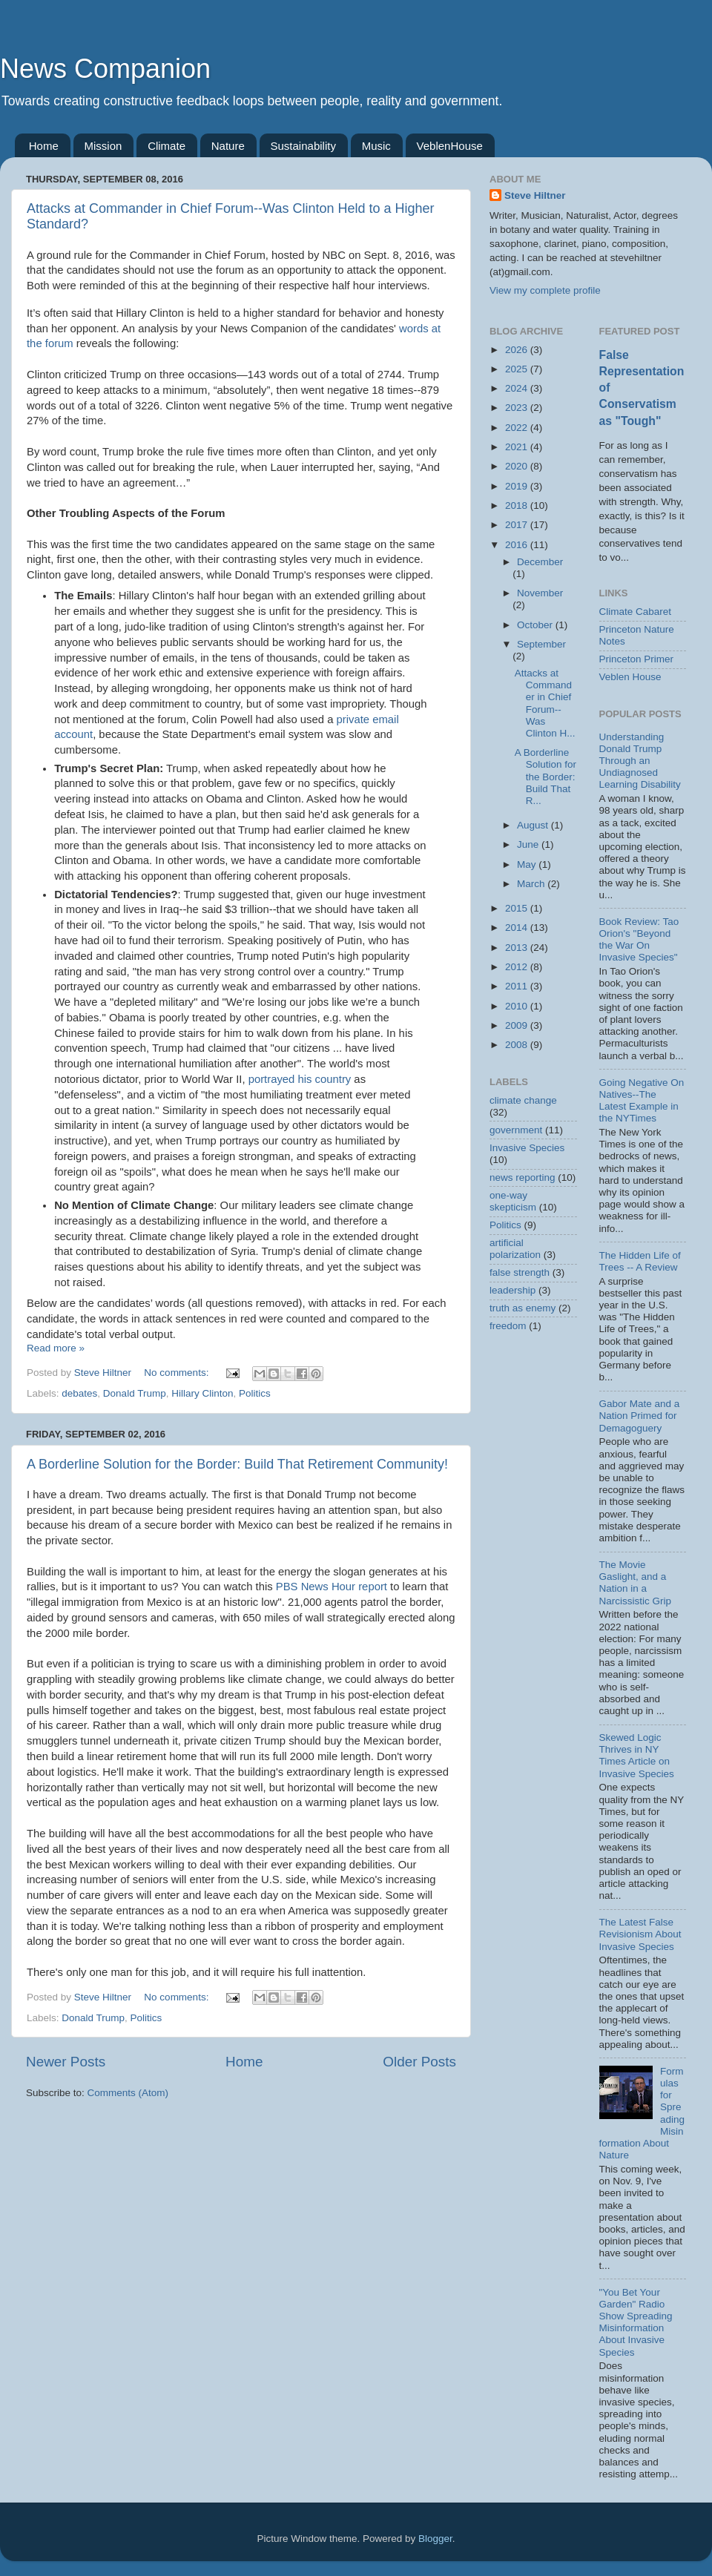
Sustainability (303, 145)
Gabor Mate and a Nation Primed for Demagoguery (639, 1415)
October (536, 624)
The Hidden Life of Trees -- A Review (640, 1261)
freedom (508, 1325)
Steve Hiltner (535, 195)
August (534, 825)
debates (79, 1393)
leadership (512, 1290)
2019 (517, 486)
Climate (166, 145)
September (541, 644)
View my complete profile (545, 290)
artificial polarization (515, 1248)
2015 (517, 908)
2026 (517, 349)
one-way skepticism (513, 1201)
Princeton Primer (636, 659)
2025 (517, 369)
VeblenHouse (450, 145)
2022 (517, 427)
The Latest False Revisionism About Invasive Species (640, 1934)
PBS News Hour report (331, 1586)
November (540, 593)
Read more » (56, 1348)
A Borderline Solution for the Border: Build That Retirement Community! (237, 1464)
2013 (517, 947)
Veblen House (630, 676)
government (516, 1130)
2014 (517, 927)
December (540, 561)
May (527, 864)
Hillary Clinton (202, 1393)
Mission (103, 145)
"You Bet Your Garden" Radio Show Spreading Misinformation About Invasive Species (636, 2322)
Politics (255, 1393)
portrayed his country (300, 1079)
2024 (517, 388)
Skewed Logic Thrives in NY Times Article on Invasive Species (636, 1755)
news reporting (523, 1177)
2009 (517, 1025)
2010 (517, 1006)
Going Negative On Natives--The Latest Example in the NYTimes (642, 1100)
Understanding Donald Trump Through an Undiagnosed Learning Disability (640, 761)
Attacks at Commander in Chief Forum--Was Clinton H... (545, 703)
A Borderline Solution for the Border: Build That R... (545, 776)
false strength (520, 1272)
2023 (517, 407)
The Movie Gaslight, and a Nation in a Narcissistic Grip (635, 1583)
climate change (523, 1100)
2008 (517, 1044)
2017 (517, 524)
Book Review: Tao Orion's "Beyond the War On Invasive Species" (639, 939)
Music (376, 145)
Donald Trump (134, 1393)
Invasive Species (527, 1147)
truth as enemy (523, 1308)
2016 (517, 544)
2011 (517, 986)
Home (44, 145)
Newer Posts (65, 2061)
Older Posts (419, 2061)
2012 (517, 966)
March (532, 883)
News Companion (105, 68)
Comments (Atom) (128, 2092)
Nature (228, 145)
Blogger (435, 2538)
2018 (517, 505)
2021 (517, 446)
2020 (517, 466)
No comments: (177, 1372)
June (529, 844)
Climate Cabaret (635, 611)
